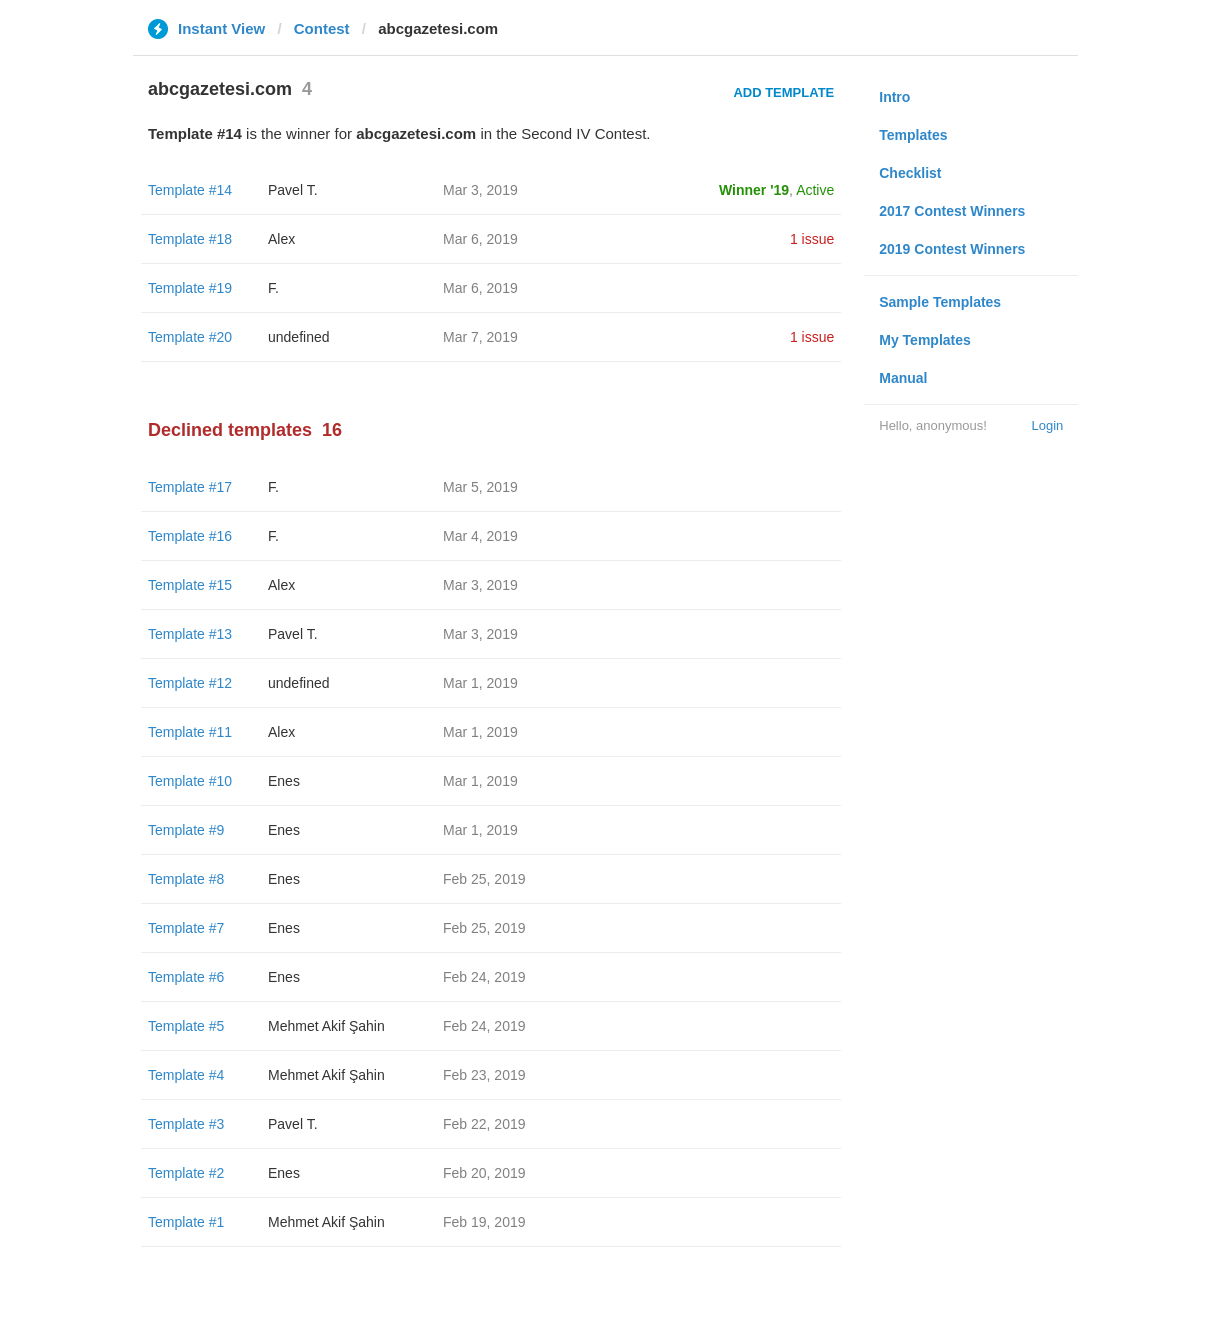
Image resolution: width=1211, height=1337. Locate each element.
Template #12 (190, 683)
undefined (299, 337)
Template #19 (190, 288)
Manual (903, 378)
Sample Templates (940, 302)
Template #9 (186, 830)
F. (273, 288)
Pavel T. (293, 190)
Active (815, 190)
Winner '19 (754, 190)
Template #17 (190, 487)
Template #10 (190, 781)
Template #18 (190, 239)
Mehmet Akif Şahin (326, 1026)
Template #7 (186, 928)
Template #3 (186, 1124)
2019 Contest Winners (952, 249)
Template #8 (186, 879)
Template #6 (186, 977)
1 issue (812, 239)
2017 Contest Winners (952, 211)
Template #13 (190, 634)
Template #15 (190, 585)
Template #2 (186, 1173)
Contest (322, 28)
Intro (894, 97)
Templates (913, 135)
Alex (281, 239)
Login (1047, 425)
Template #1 (186, 1222)
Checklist (910, 173)
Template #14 (190, 190)
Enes (284, 781)
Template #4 (186, 1075)
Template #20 (190, 337)
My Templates (925, 340)
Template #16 (190, 536)
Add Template (783, 92)
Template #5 (186, 1026)
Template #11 (190, 732)
